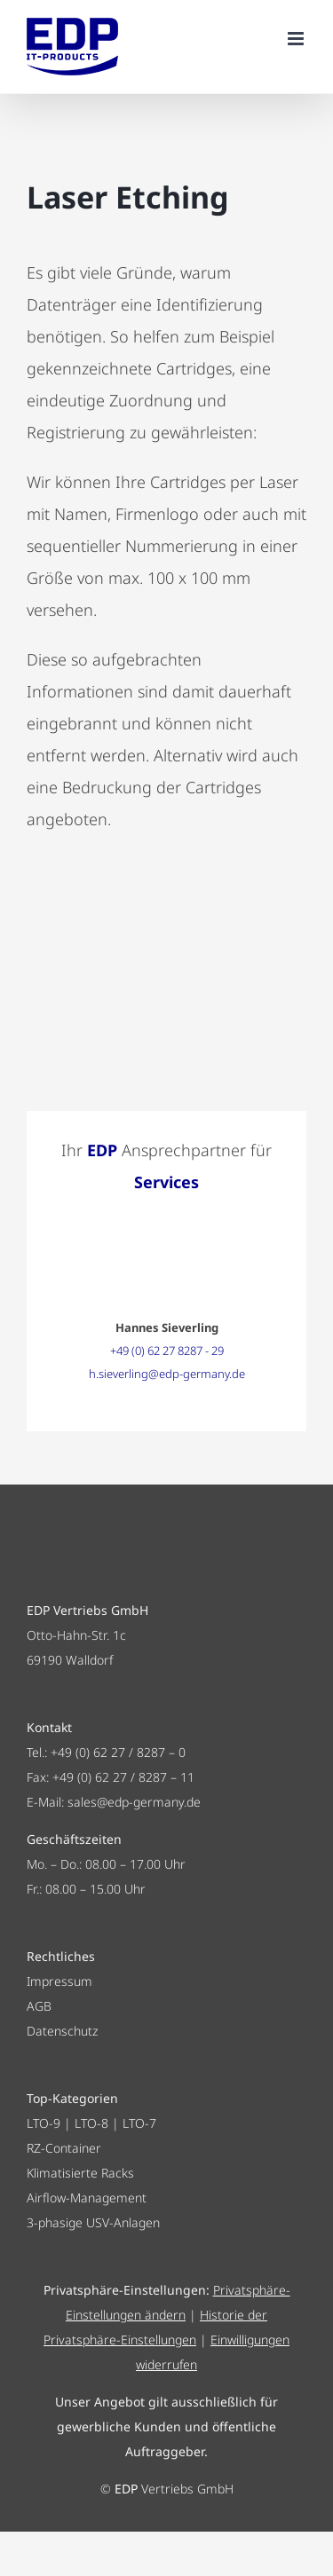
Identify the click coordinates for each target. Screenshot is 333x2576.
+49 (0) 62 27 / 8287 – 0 (118, 1752)
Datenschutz (62, 2030)
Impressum (59, 1981)
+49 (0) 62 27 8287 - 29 (167, 1351)
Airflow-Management (87, 2197)
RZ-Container (64, 2147)
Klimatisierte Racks (80, 2172)
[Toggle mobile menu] (297, 38)
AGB (39, 2005)
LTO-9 (43, 2123)
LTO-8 (91, 2123)
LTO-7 (139, 2123)
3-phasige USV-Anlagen (93, 2222)
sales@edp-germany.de (134, 1801)
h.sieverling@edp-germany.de (167, 1374)
